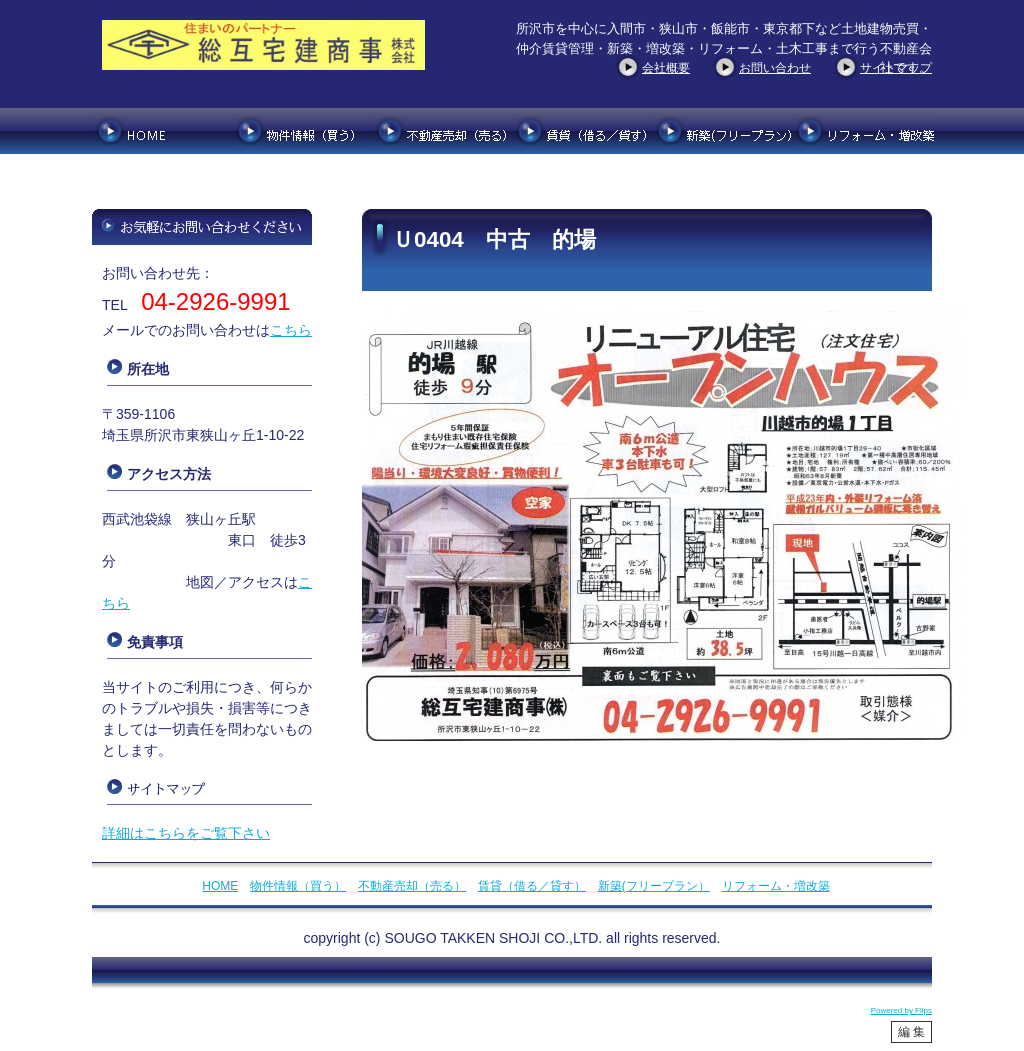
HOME (220, 886)
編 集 (911, 1032)
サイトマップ (896, 68)
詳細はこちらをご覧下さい (186, 833)
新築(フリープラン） (654, 886)
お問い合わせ (775, 68)
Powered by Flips (901, 1010)
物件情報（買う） (298, 886)
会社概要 (666, 68)
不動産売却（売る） (412, 886)
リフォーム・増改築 (776, 886)
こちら (291, 330)
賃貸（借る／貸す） (532, 886)
